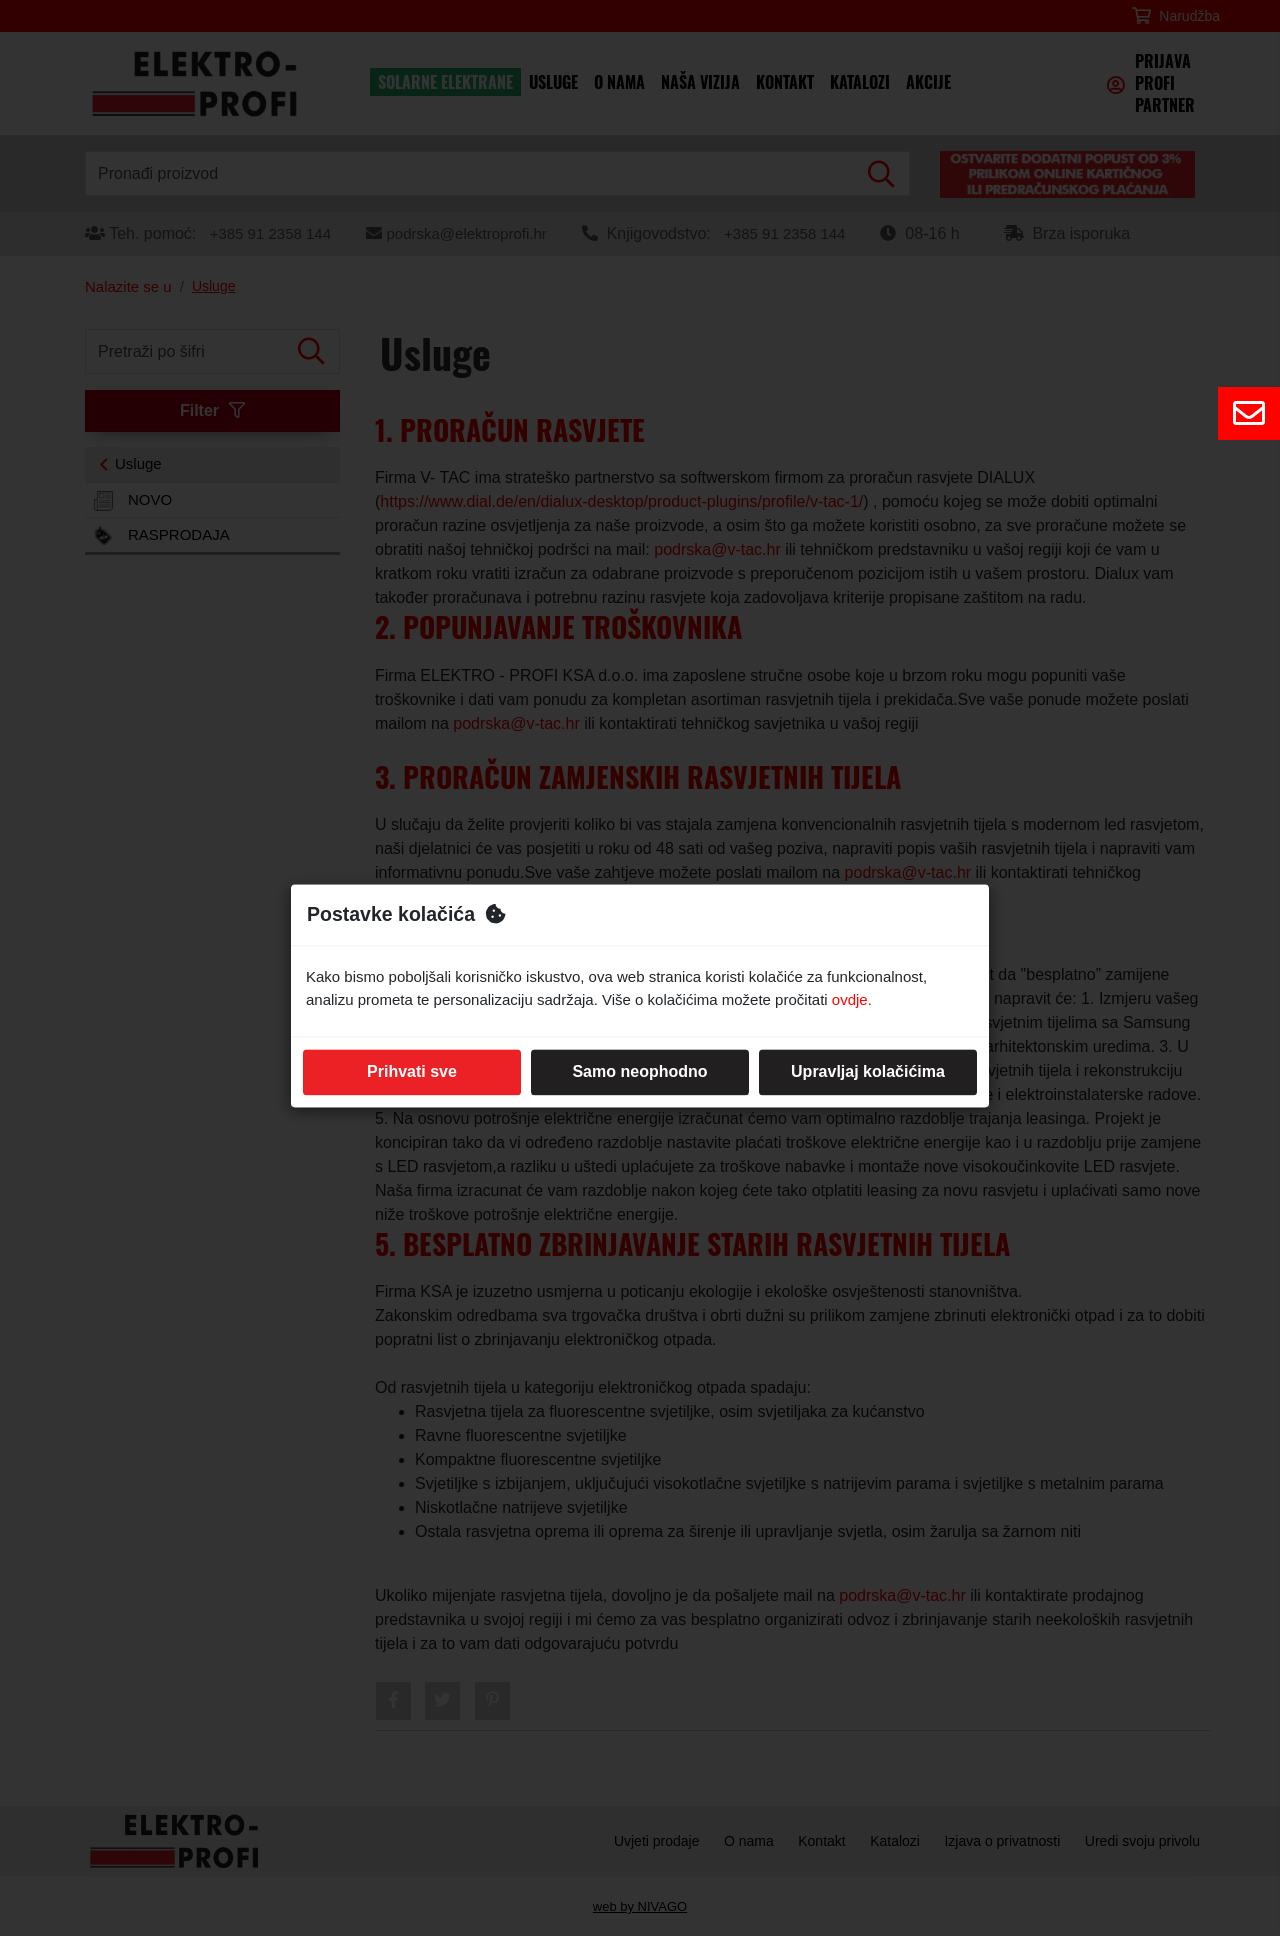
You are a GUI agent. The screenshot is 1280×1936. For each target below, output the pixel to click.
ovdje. (852, 999)
